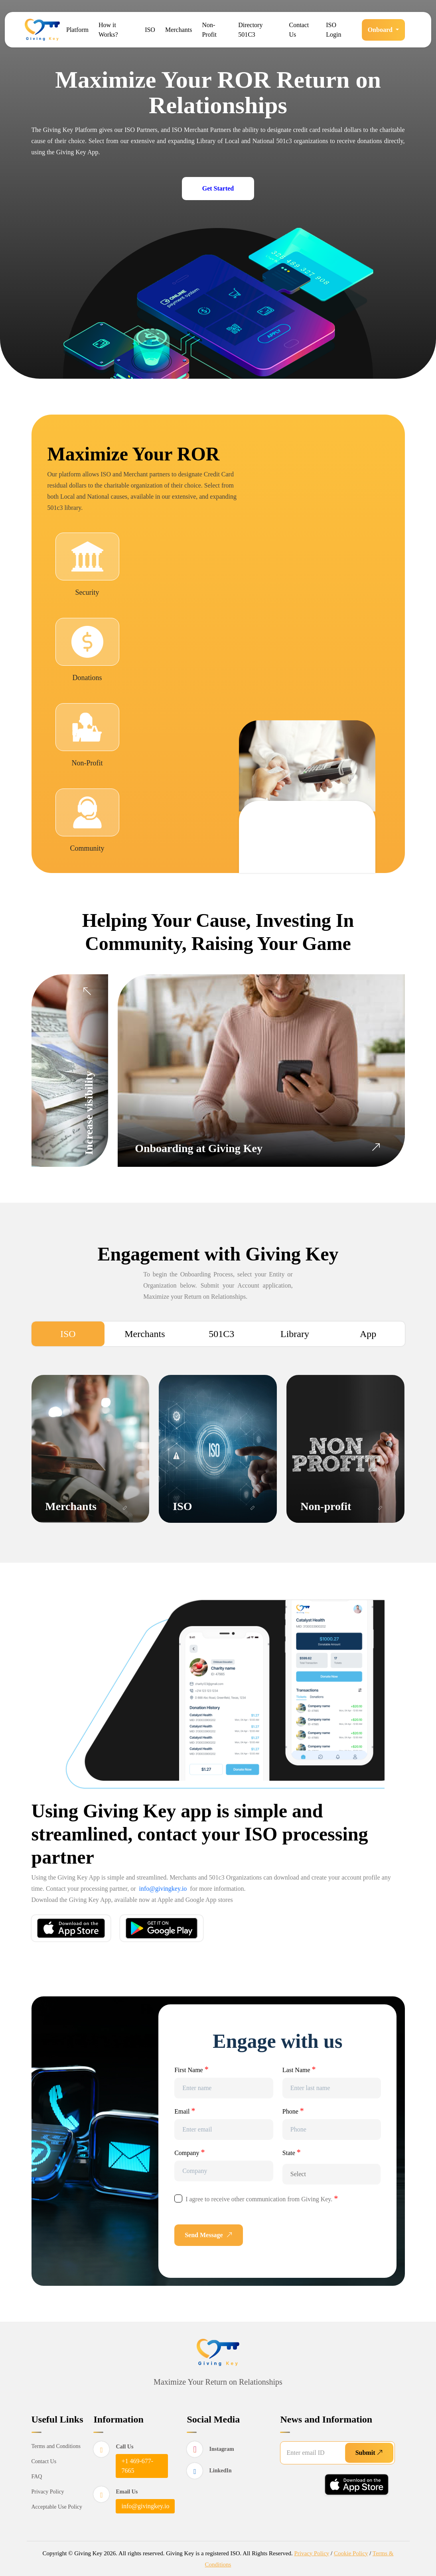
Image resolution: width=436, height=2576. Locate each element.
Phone (293, 2110)
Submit (369, 2452)
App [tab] (368, 1334)
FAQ (37, 2476)
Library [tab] (294, 1334)
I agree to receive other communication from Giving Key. (261, 2198)
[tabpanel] (218, 1444)
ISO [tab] (68, 1334)
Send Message (209, 2235)
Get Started (218, 188)
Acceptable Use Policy (57, 2506)
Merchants (178, 29)
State (291, 2152)
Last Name (299, 2069)
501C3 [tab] (221, 1334)
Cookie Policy (351, 2553)
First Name (191, 2069)
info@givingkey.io (163, 1888)
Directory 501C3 (250, 30)
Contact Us (299, 30)
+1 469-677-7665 (137, 2465)
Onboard (381, 29)
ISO (150, 29)
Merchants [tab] (144, 1334)
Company (189, 2152)
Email (184, 2110)
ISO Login (333, 30)
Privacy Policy (48, 2491)
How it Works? (108, 30)
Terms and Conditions (56, 2446)
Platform (77, 29)
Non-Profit (209, 30)
